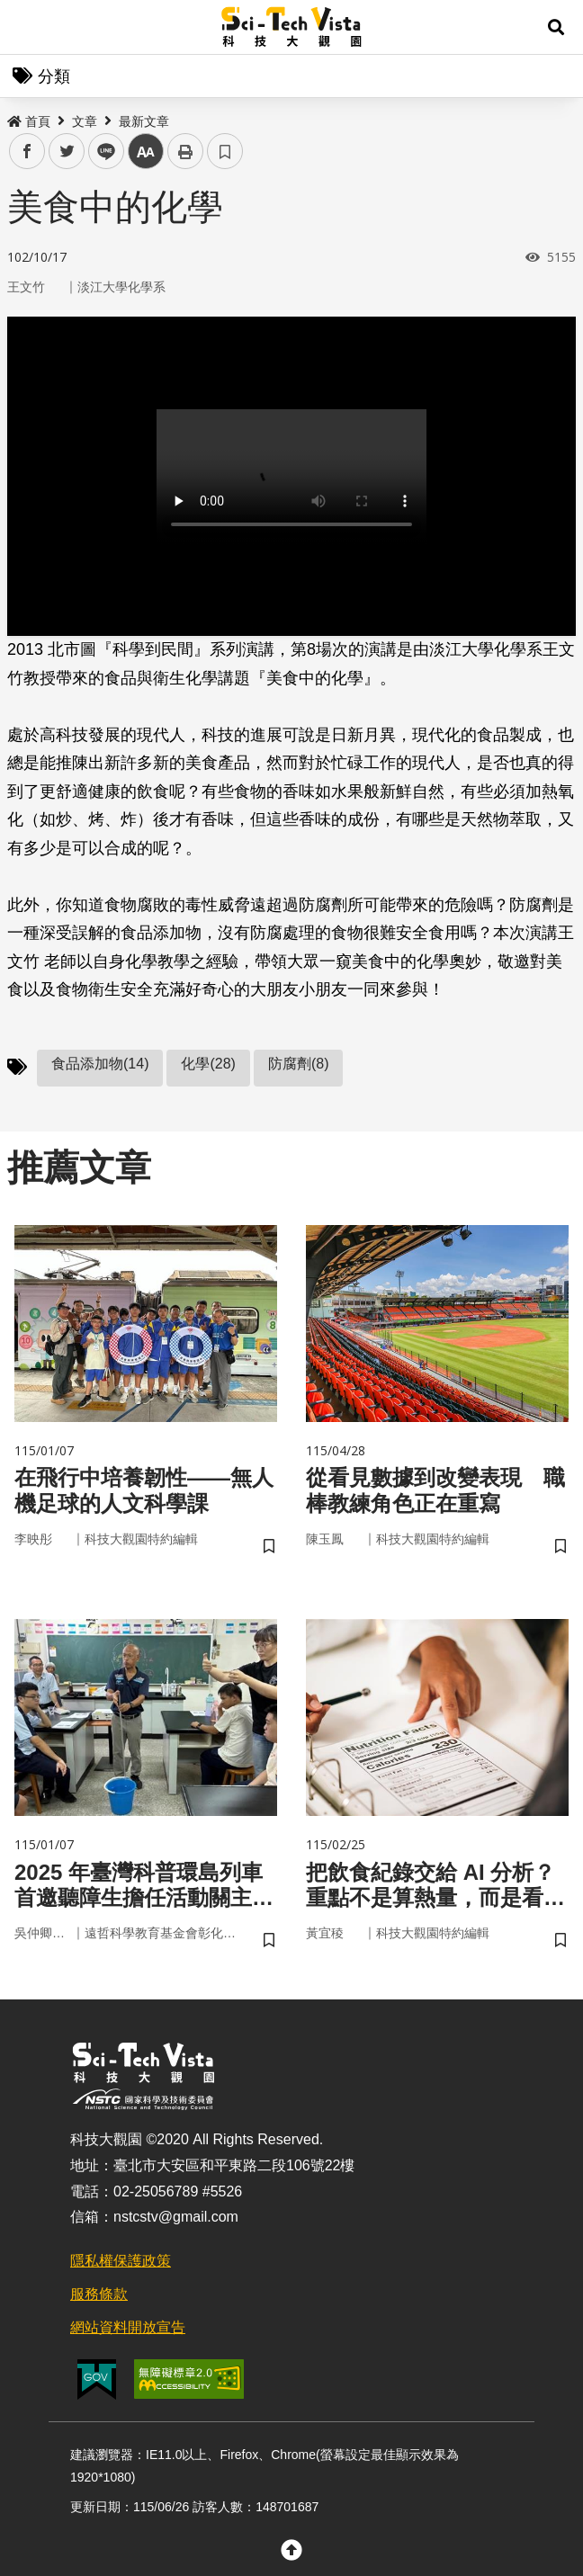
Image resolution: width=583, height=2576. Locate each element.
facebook (27, 151)
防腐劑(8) (298, 1063)
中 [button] (146, 151)
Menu (27, 27)
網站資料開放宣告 (127, 2327)
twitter (67, 151)
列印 (185, 151)
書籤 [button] (225, 151)
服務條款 (99, 2294)
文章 (84, 121)
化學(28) (208, 1063)
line (100, 151)
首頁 (28, 121)
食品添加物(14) (99, 1063)
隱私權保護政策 (120, 2260)
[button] (556, 27)
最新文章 (144, 121)
